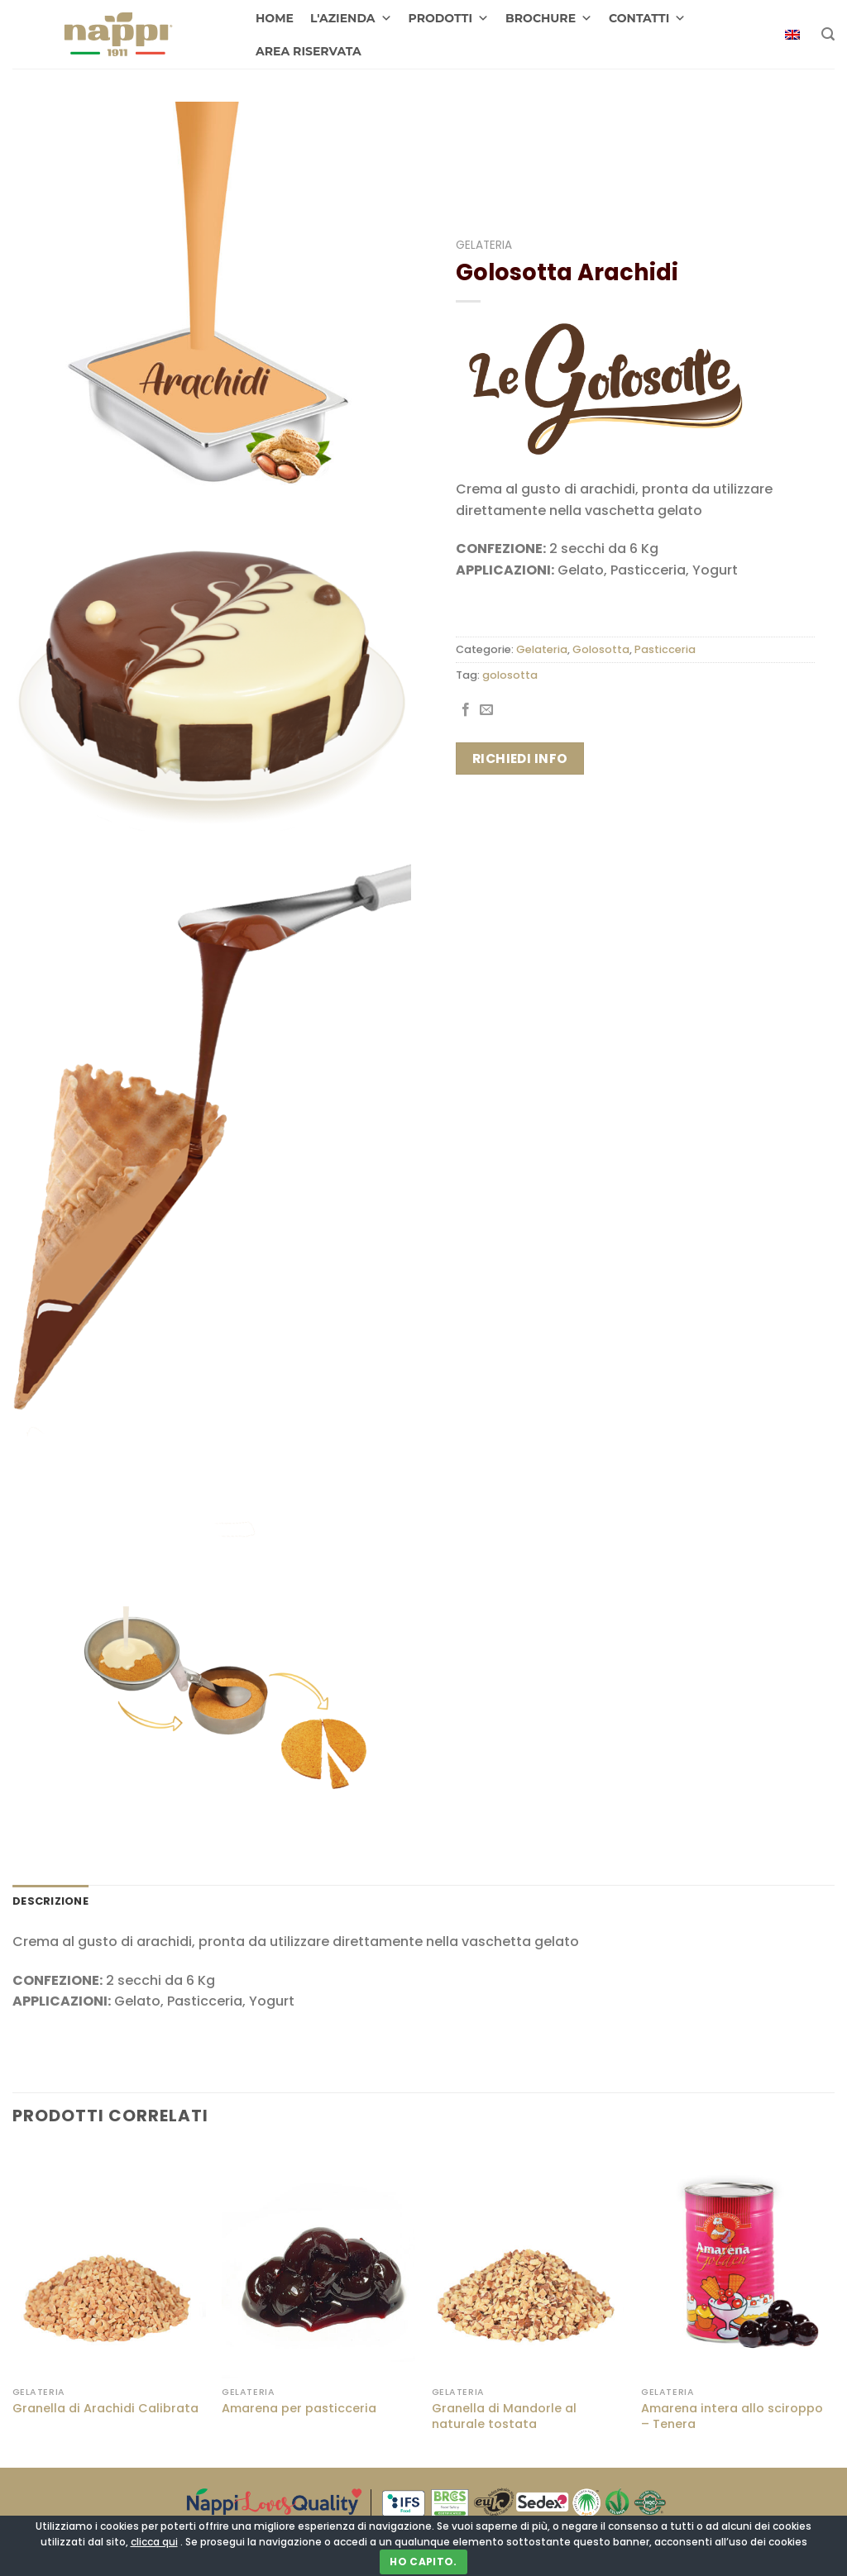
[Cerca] (828, 34)
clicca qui (154, 2542)
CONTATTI (647, 18)
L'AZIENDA (351, 18)
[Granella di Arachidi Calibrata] (109, 2262)
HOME (275, 18)
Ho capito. (423, 2562)
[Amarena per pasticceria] (318, 2262)
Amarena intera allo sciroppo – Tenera (732, 2416)
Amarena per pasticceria (299, 2408)
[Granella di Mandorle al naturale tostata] (528, 2262)
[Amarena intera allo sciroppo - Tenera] (738, 2262)
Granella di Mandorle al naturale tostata (504, 2416)
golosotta (510, 675)
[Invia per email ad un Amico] (486, 710)
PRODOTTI (449, 18)
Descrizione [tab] (50, 1901)
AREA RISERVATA (308, 51)
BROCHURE (548, 18)
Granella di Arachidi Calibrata (105, 2408)
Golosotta (600, 649)
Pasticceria (665, 649)
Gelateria (484, 245)
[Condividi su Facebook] (465, 710)
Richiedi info (520, 758)
